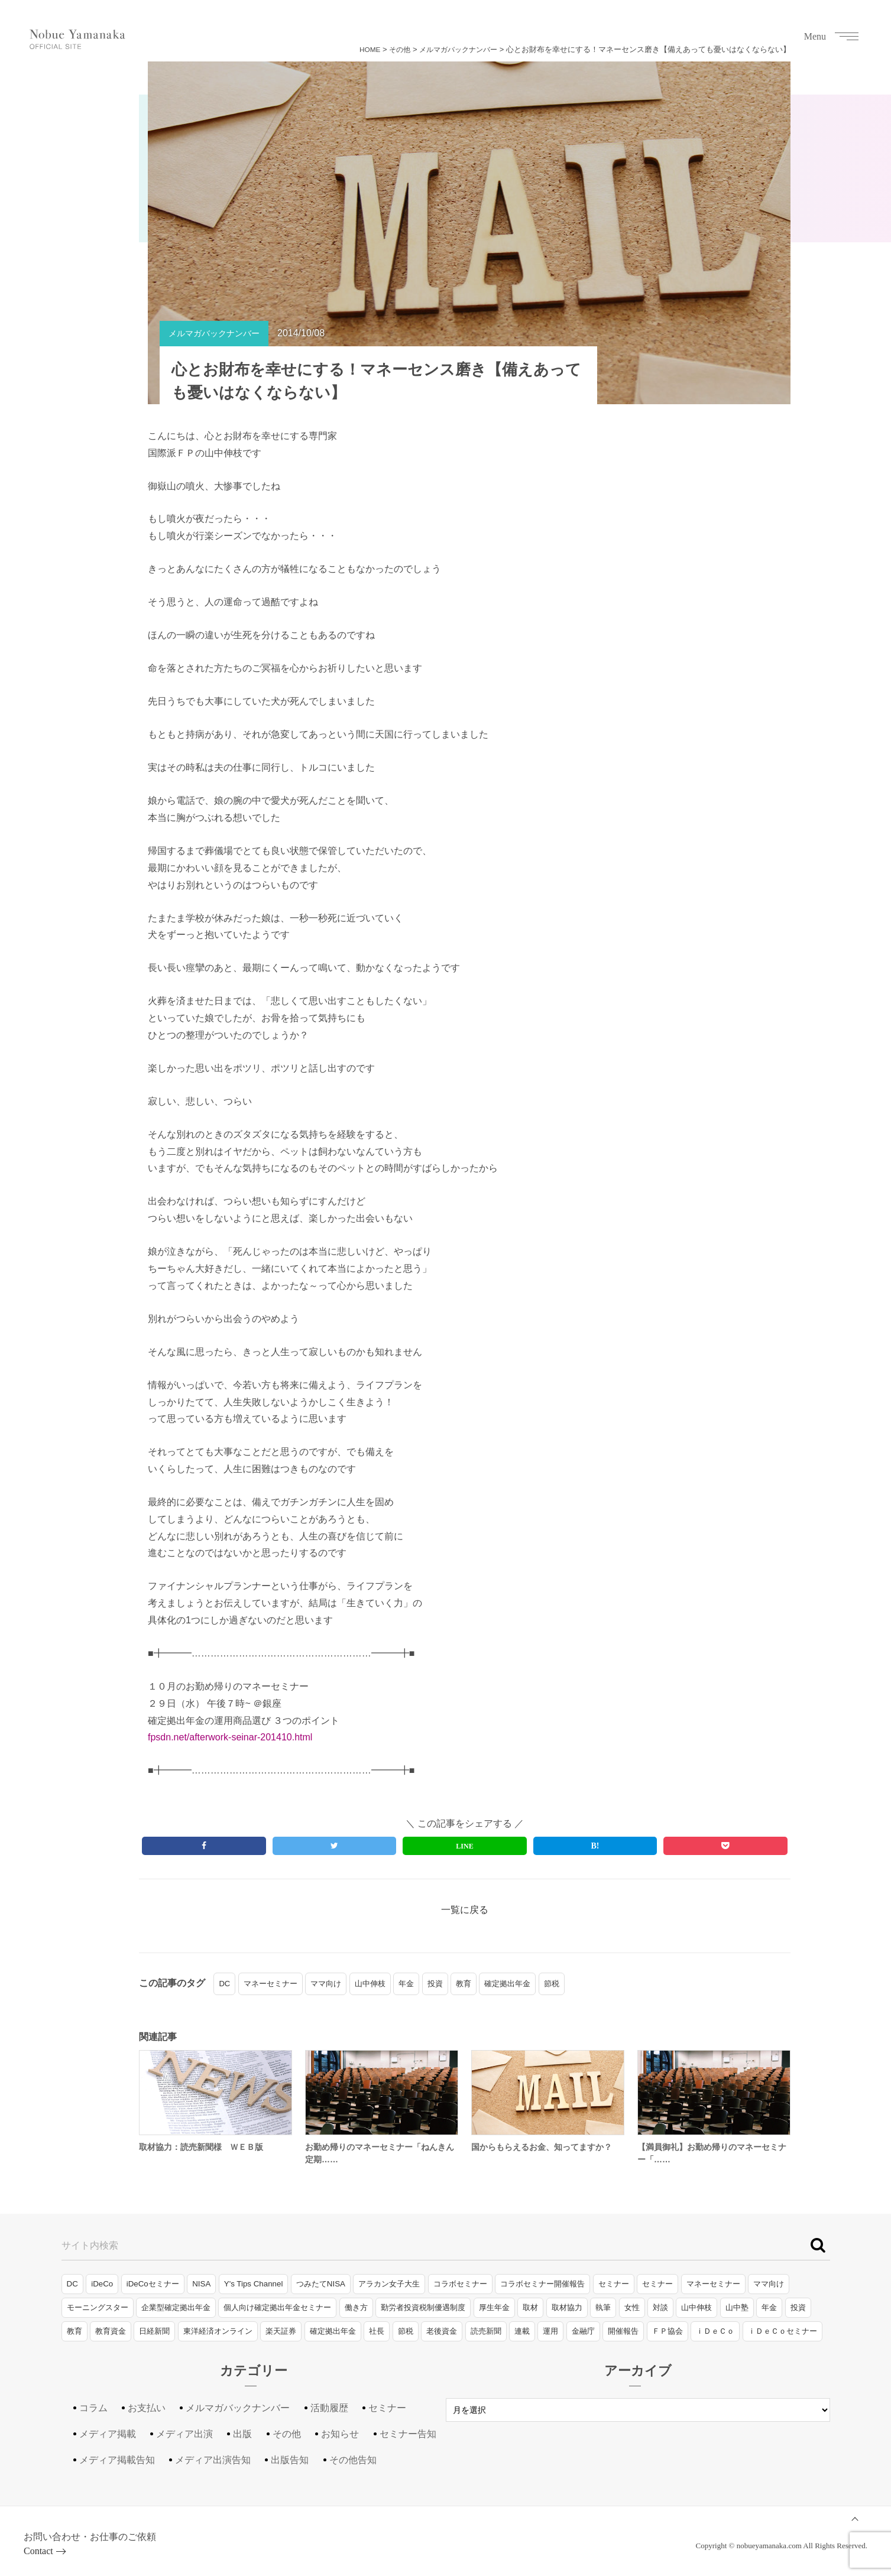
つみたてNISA (320, 2283)
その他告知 (353, 2460)
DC (224, 1983)
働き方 (356, 2307)
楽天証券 (280, 2331)
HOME (360, 49)
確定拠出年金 (507, 1983)
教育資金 (110, 2331)
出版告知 (290, 2460)
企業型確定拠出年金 (175, 2307)
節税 (551, 1983)
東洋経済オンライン (217, 2331)
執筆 (603, 2307)
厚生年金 (494, 2307)
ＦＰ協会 (667, 2331)
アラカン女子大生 (389, 2283)
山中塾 (737, 2307)
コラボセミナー (460, 2283)
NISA (201, 2283)
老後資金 (441, 2331)
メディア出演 (184, 2434)
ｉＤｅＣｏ (715, 2331)
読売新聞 (486, 2331)
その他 (392, 49)
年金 (406, 1983)
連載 (522, 2331)
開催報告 (623, 2331)
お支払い (147, 2408)
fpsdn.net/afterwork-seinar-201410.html (230, 1737)
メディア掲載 (107, 2434)
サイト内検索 (89, 2245)
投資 (435, 1983)
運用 (550, 2331)
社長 (376, 2331)
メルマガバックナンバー (455, 49)
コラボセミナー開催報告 (542, 2283)
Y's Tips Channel (253, 2283)
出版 (242, 2434)
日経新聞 (154, 2331)
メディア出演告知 (213, 2460)
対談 (660, 2307)
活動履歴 (329, 2408)
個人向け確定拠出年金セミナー (277, 2307)
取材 (530, 2307)
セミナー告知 (408, 2434)
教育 (463, 1983)
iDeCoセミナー (153, 2283)
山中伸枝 (370, 1983)
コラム (93, 2408)
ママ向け (325, 1983)
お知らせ (340, 2434)
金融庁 (583, 2331)
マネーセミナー (270, 1983)
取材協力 (567, 2307)
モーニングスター (97, 2307)
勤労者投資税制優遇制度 (423, 2307)
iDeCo (102, 2283)
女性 (632, 2307)
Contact (38, 2551)
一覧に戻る (464, 1910)
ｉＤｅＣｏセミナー (782, 2331)
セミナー (613, 2283)
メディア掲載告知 (117, 2460)
